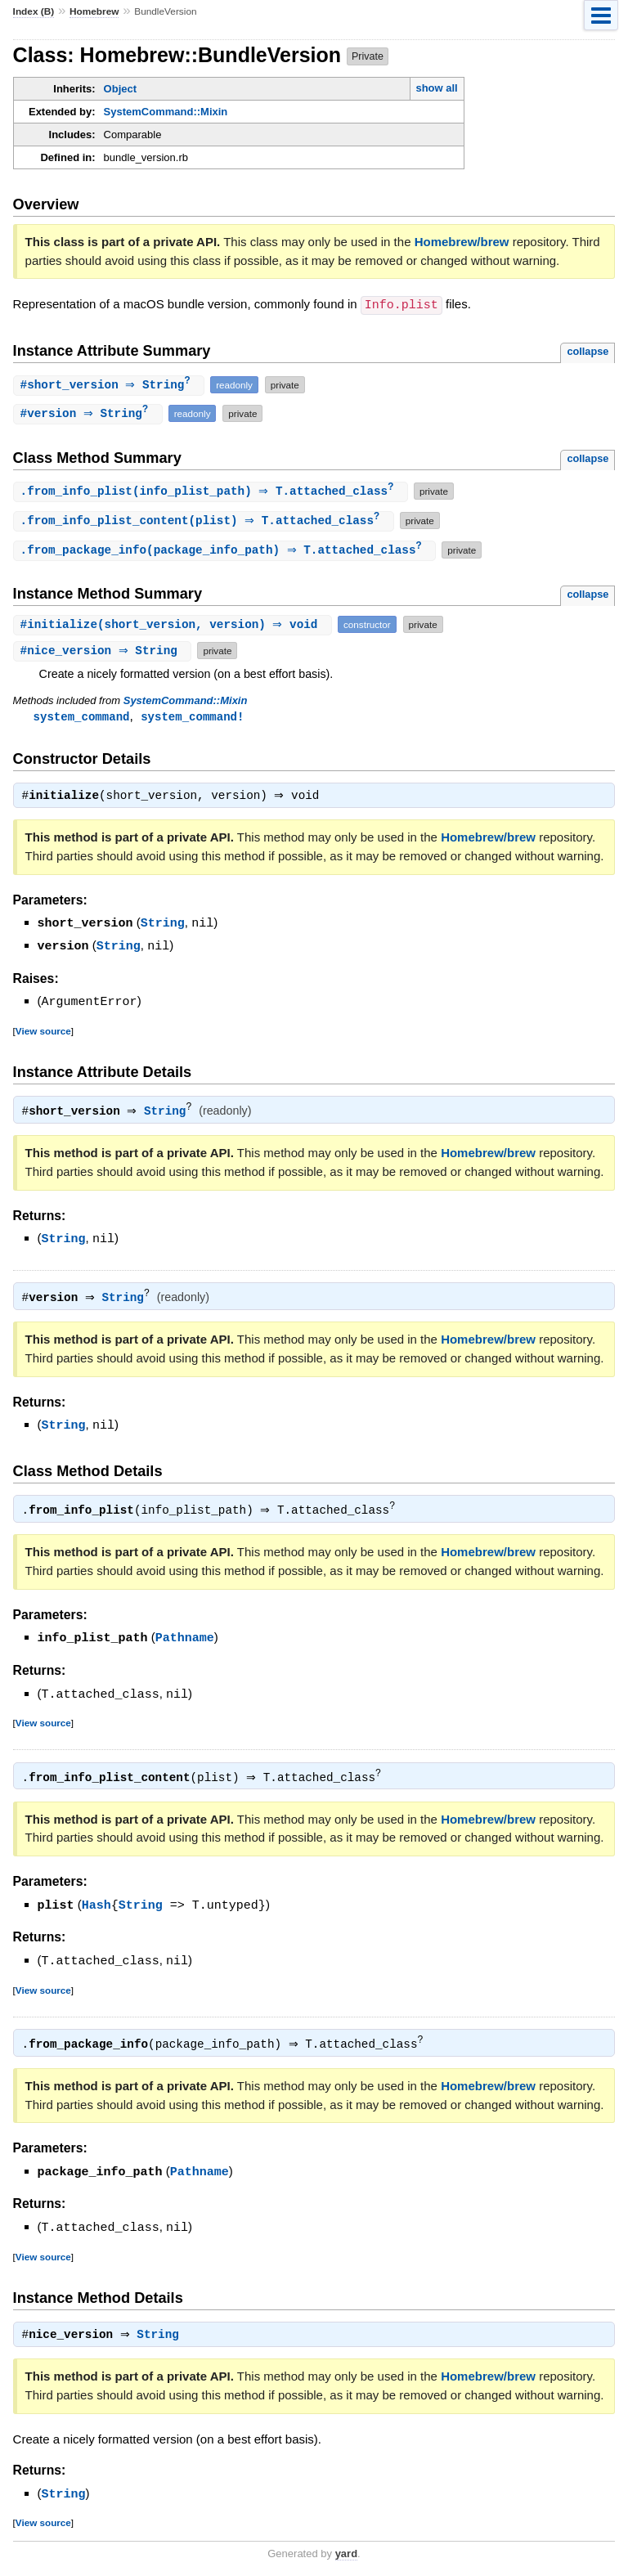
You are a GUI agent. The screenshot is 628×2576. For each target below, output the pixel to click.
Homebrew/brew (462, 242)
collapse (587, 350)
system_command (82, 720)
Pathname (184, 1639)
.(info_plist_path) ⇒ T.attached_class (212, 492)
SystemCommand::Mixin (166, 111)
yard (346, 2551)
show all (436, 88)
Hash (96, 1904)
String (163, 928)
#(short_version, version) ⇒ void (174, 627)
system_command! (192, 720)
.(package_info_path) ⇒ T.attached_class (226, 553)
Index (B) (34, 11)
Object (120, 89)
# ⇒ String (111, 385)
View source (43, 1034)
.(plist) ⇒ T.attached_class (205, 523)
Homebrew (94, 11)
